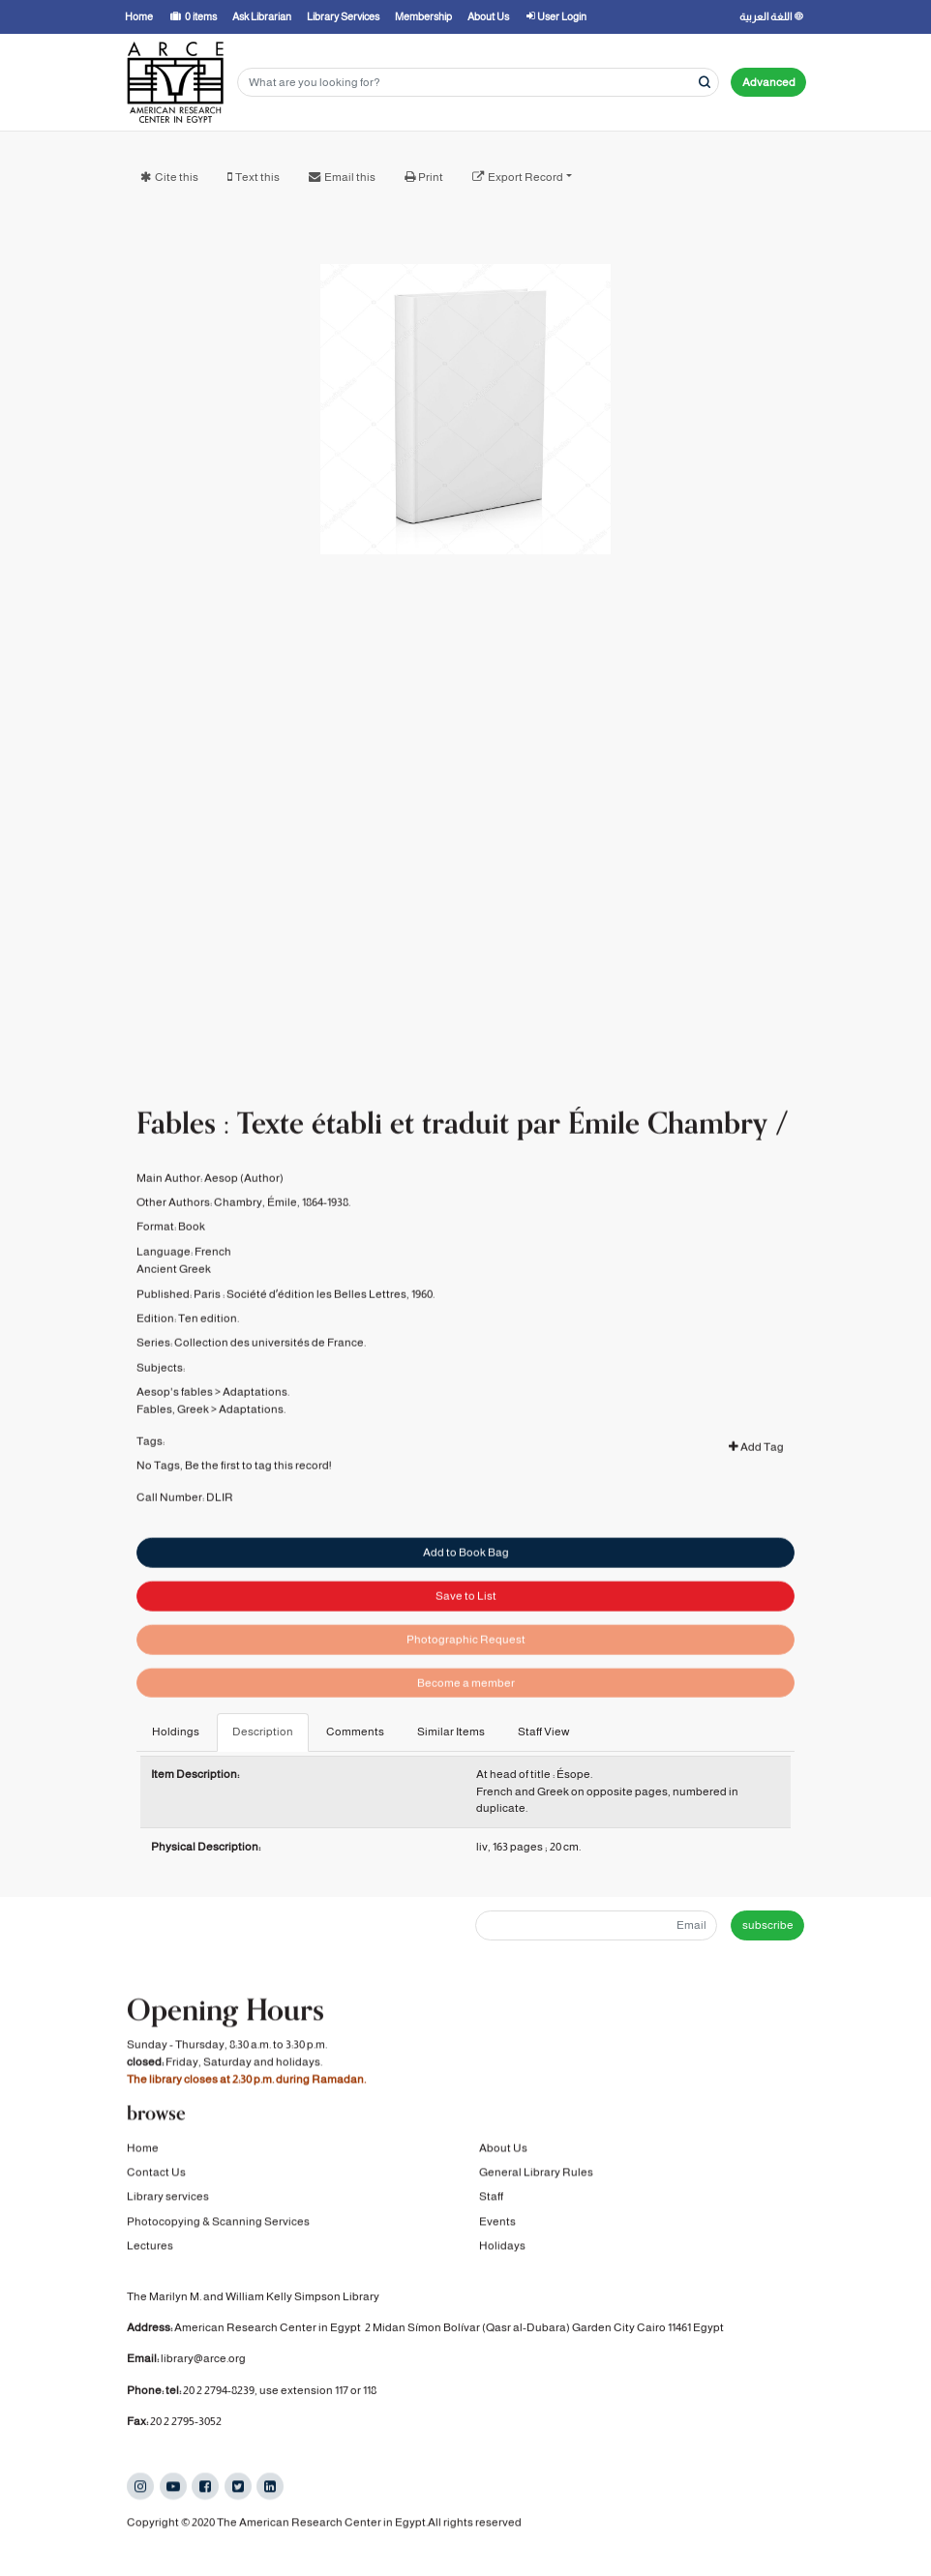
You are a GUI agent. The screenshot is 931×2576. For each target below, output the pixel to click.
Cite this (176, 177)
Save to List (465, 1627)
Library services (168, 2196)
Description (262, 1731)
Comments (355, 1731)
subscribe (768, 1925)
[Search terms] (478, 83)
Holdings (175, 1731)
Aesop (221, 1200)
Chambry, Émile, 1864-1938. (282, 1224)
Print (430, 177)
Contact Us (156, 2171)
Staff (491, 2196)
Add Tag (756, 1469)
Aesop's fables (174, 1414)
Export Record (525, 177)
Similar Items (451, 1731)
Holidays (502, 2245)
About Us (503, 2146)
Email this (349, 177)
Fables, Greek (172, 1432)
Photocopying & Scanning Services (218, 2221)
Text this (257, 177)
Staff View (544, 1731)
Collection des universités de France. (270, 1365)
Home (143, 2146)
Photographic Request (466, 1670)
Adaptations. (256, 1414)
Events (497, 2221)
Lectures (150, 2245)
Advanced (769, 82)
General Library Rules (536, 2171)
